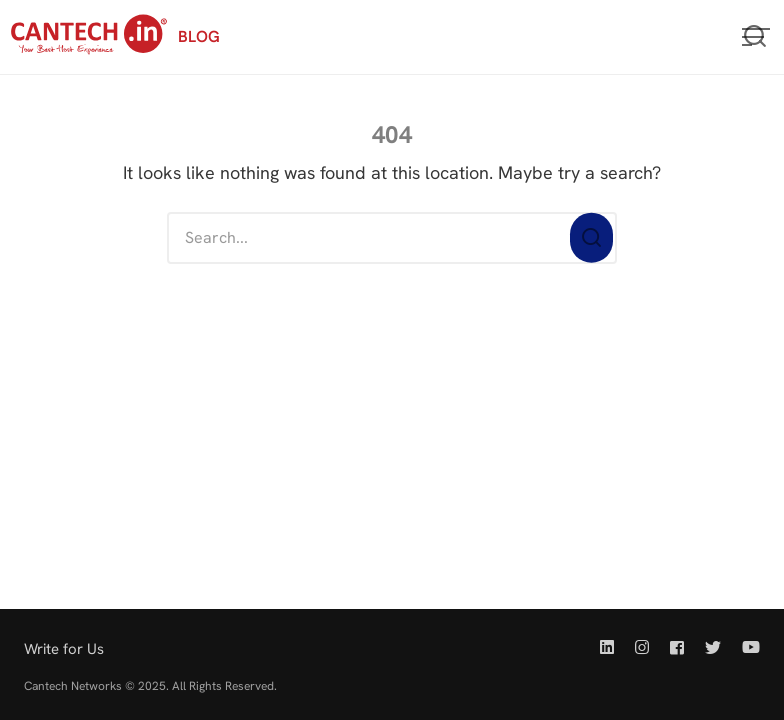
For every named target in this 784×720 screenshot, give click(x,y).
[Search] (591, 238)
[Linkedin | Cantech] (611, 647)
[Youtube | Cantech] (747, 647)
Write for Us (64, 649)
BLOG (199, 36)
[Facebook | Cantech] (677, 647)
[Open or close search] (755, 37)
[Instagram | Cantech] (642, 647)
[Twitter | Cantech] (713, 647)
